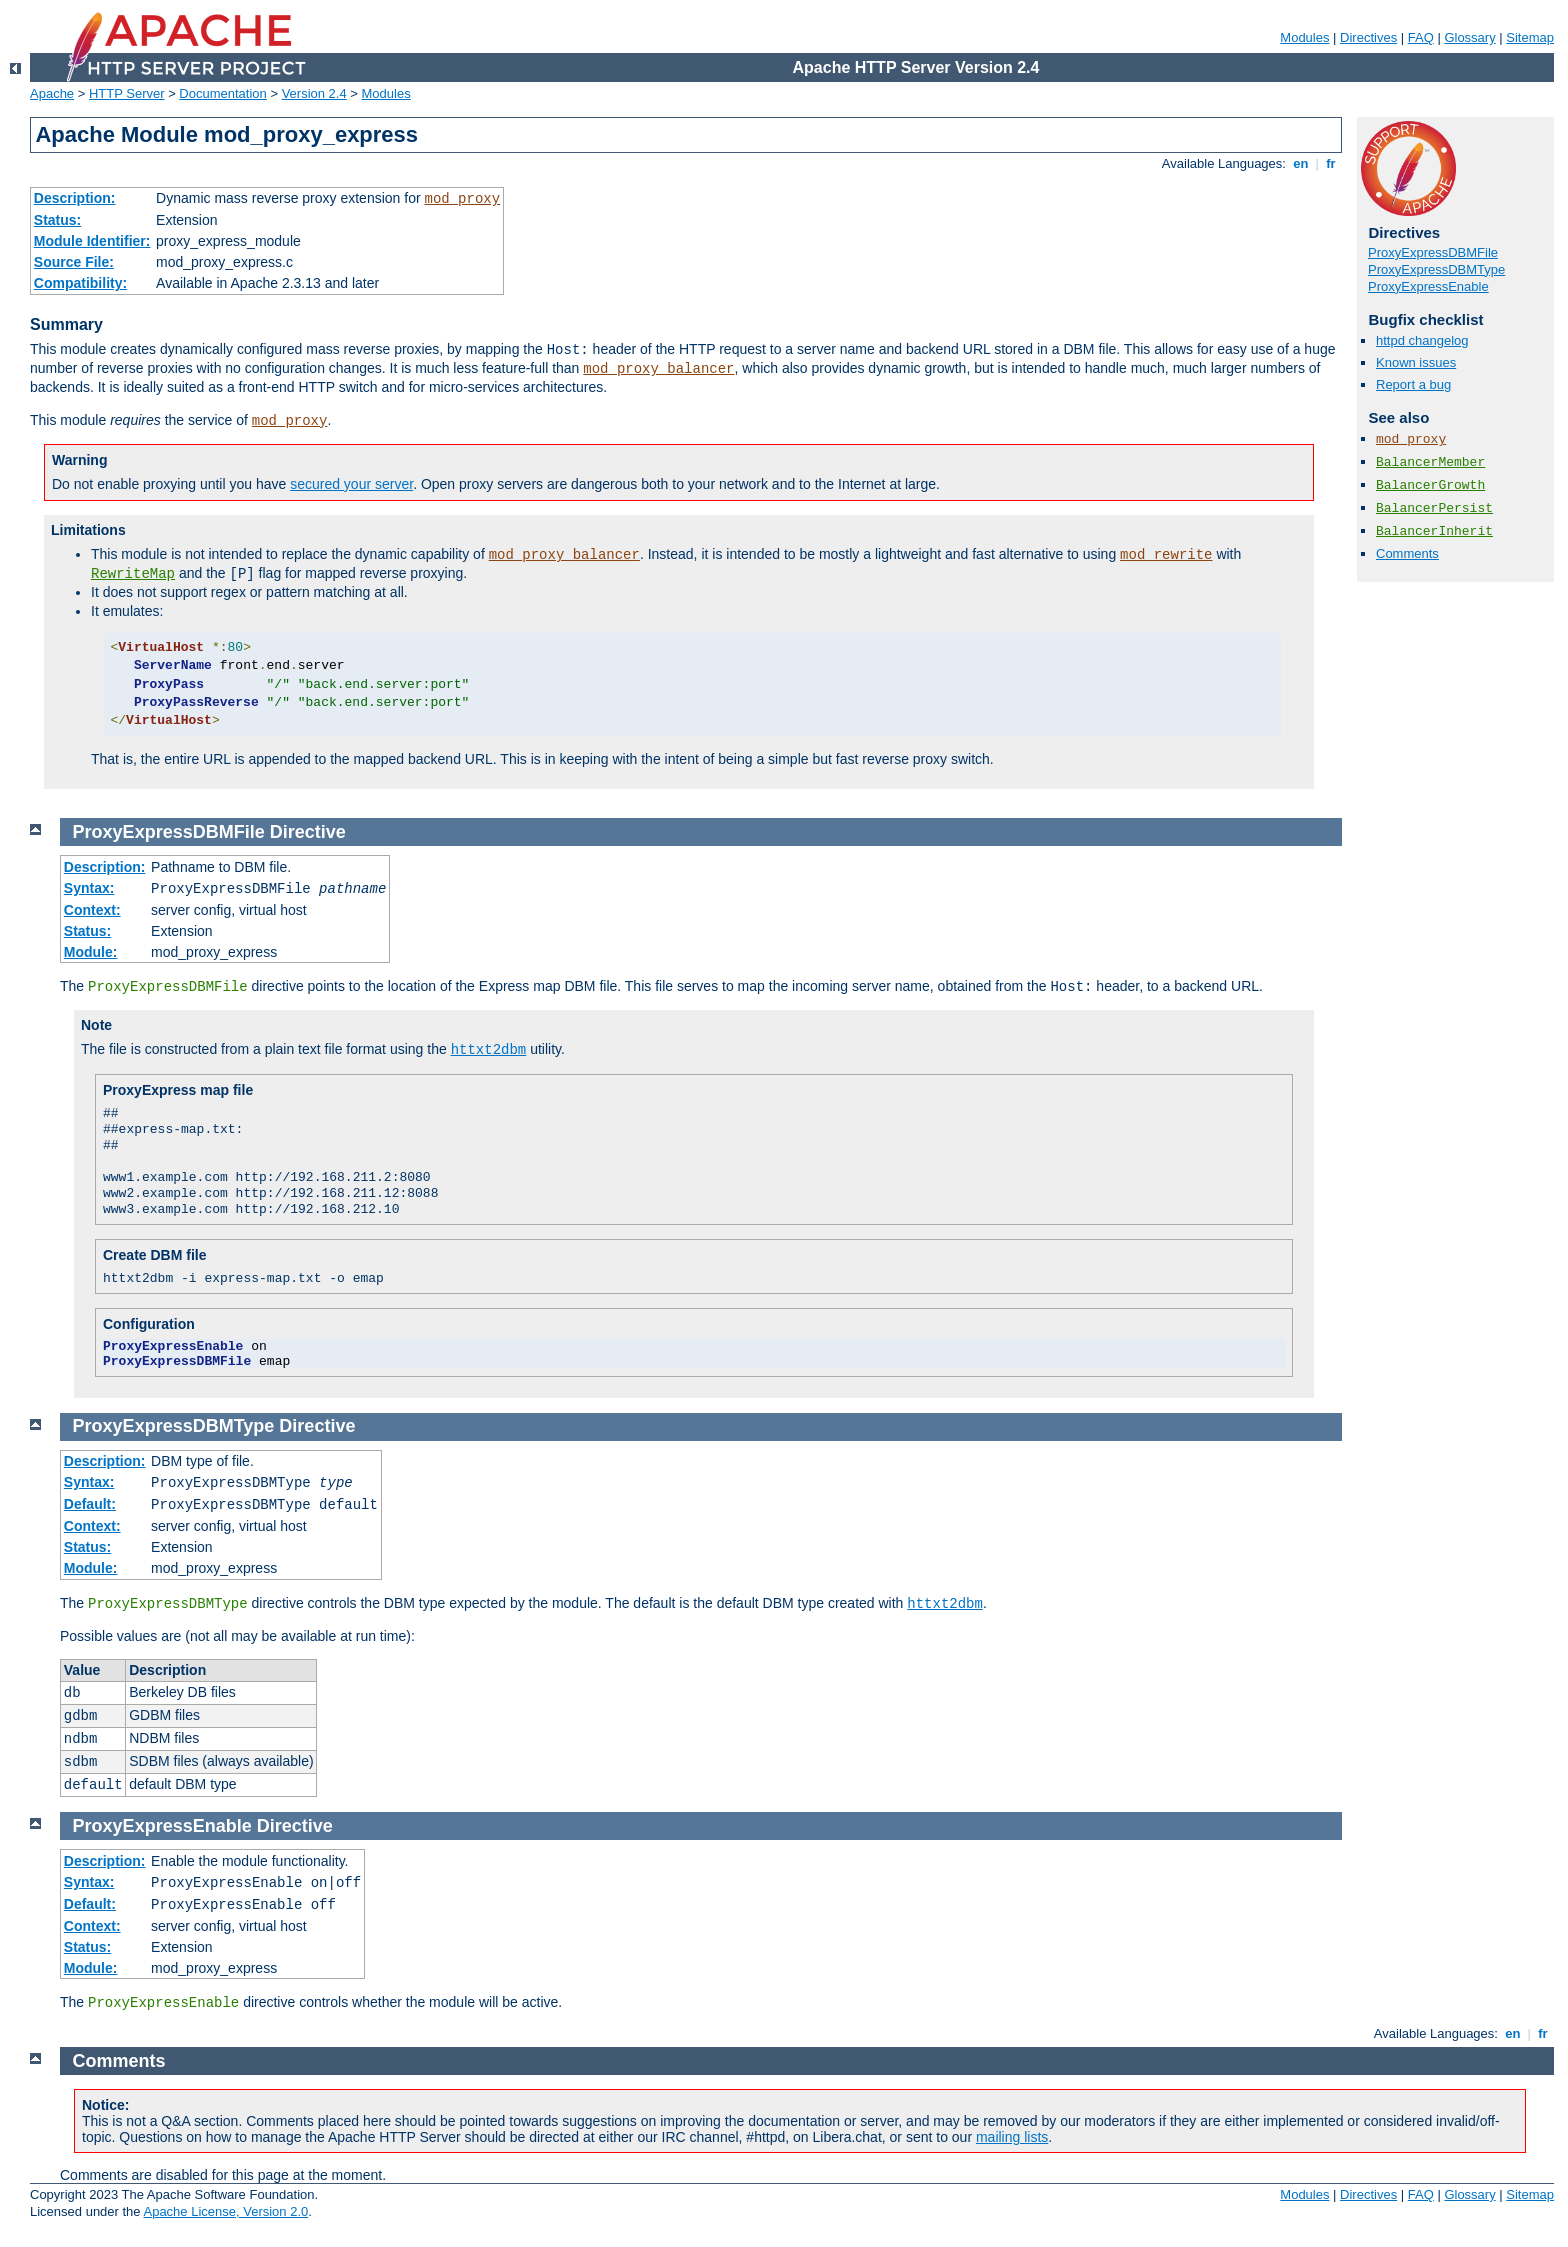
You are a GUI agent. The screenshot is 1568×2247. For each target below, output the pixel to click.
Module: (91, 952)
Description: (75, 198)
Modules (1304, 37)
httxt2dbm (489, 1050)
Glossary (1469, 37)
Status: (57, 220)
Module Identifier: (92, 241)
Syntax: (89, 888)
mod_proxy (463, 199)
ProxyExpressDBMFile (1433, 252)
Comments (1407, 553)
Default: (90, 1504)
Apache (52, 93)
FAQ (1421, 37)
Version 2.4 (314, 93)
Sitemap (1530, 37)
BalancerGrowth (1430, 485)
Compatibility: (80, 283)
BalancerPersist (1434, 508)
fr (1331, 163)
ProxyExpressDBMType (1436, 269)
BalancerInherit (1434, 531)
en (1301, 163)
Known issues (1416, 362)
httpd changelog (1422, 340)
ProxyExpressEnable (1428, 286)
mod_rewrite (1166, 555)
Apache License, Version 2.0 (225, 2211)
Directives (1368, 37)
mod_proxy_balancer (658, 369)
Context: (92, 910)
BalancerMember (1430, 462)
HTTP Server (127, 93)
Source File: (74, 262)
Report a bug (1413, 384)
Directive (308, 832)
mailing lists (1012, 2137)
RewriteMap (133, 574)
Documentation (222, 93)
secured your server (351, 484)
